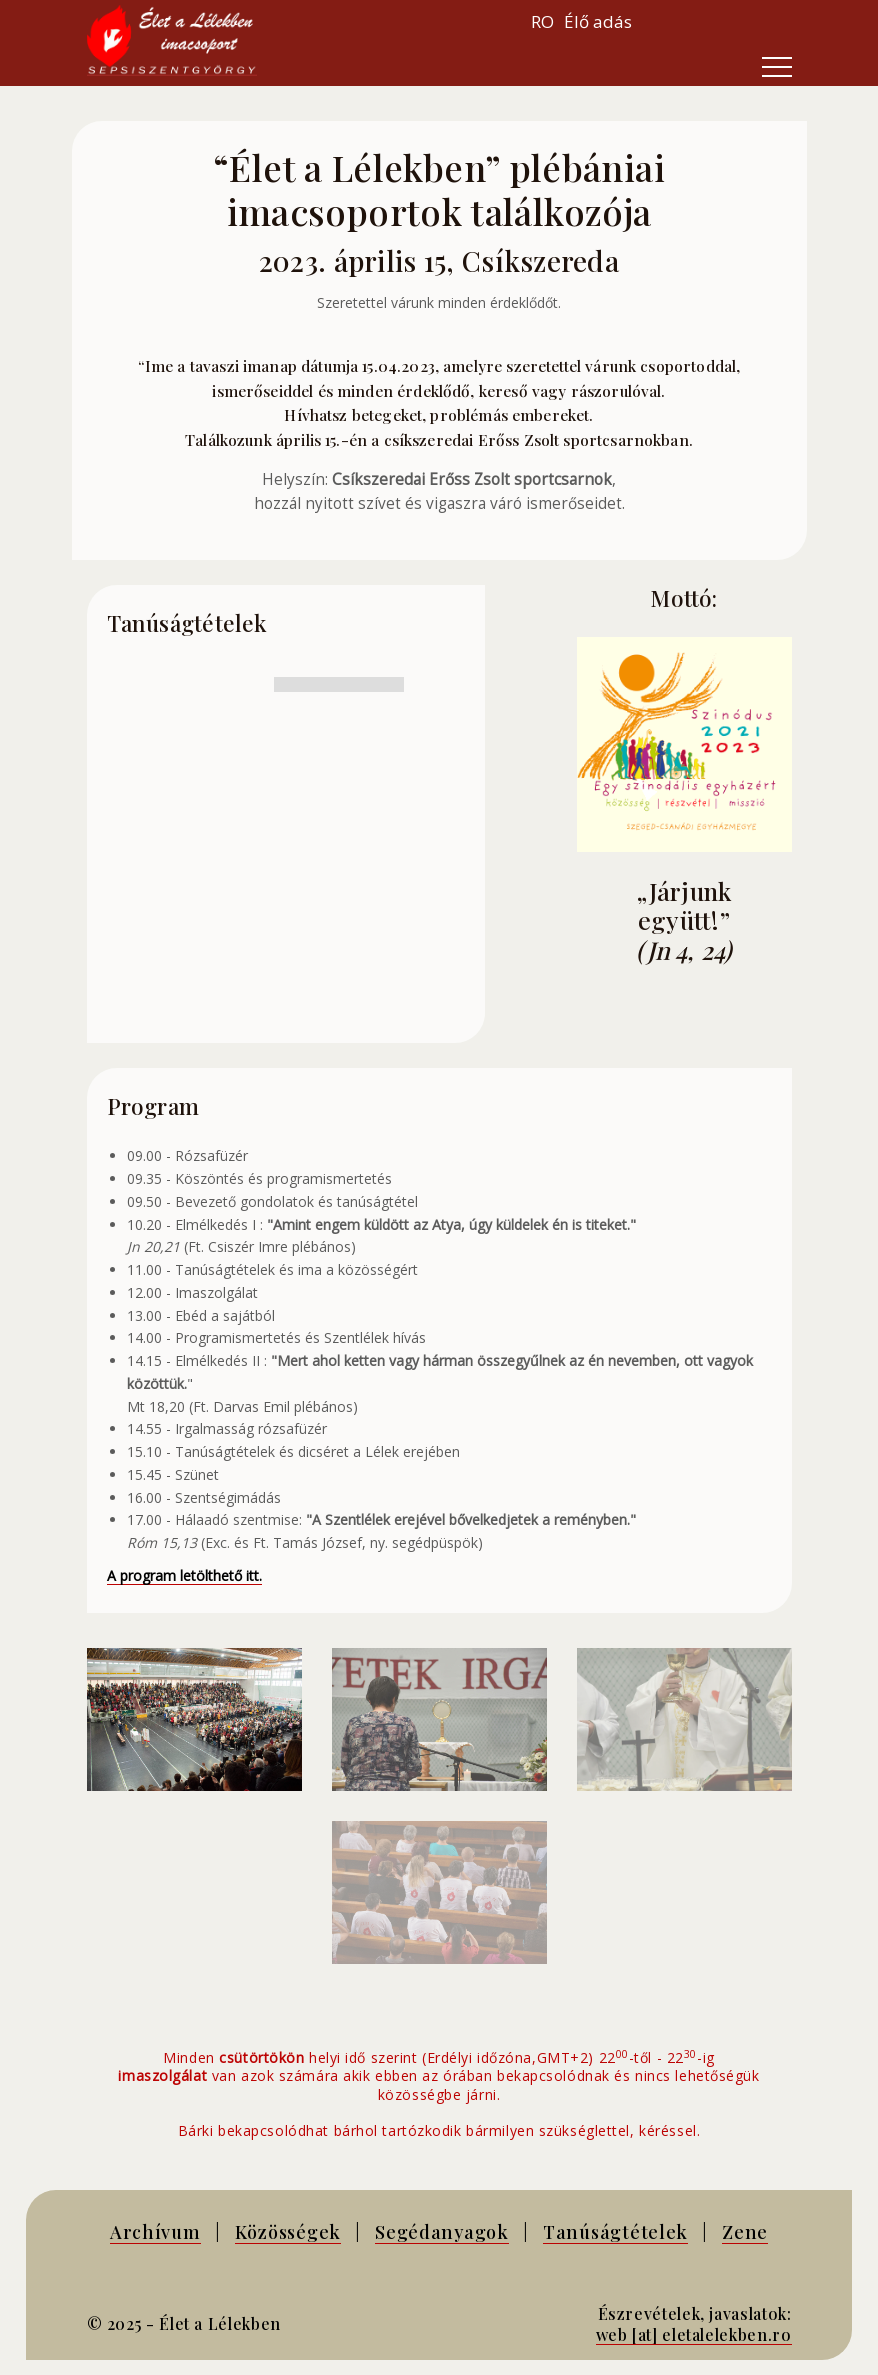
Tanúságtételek (615, 2231)
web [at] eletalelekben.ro (694, 2334)
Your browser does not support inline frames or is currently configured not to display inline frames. (707, 22)
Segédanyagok (442, 2231)
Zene (745, 2231)
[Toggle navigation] (777, 67)
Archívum (155, 2231)
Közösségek (288, 2231)
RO (542, 21)
